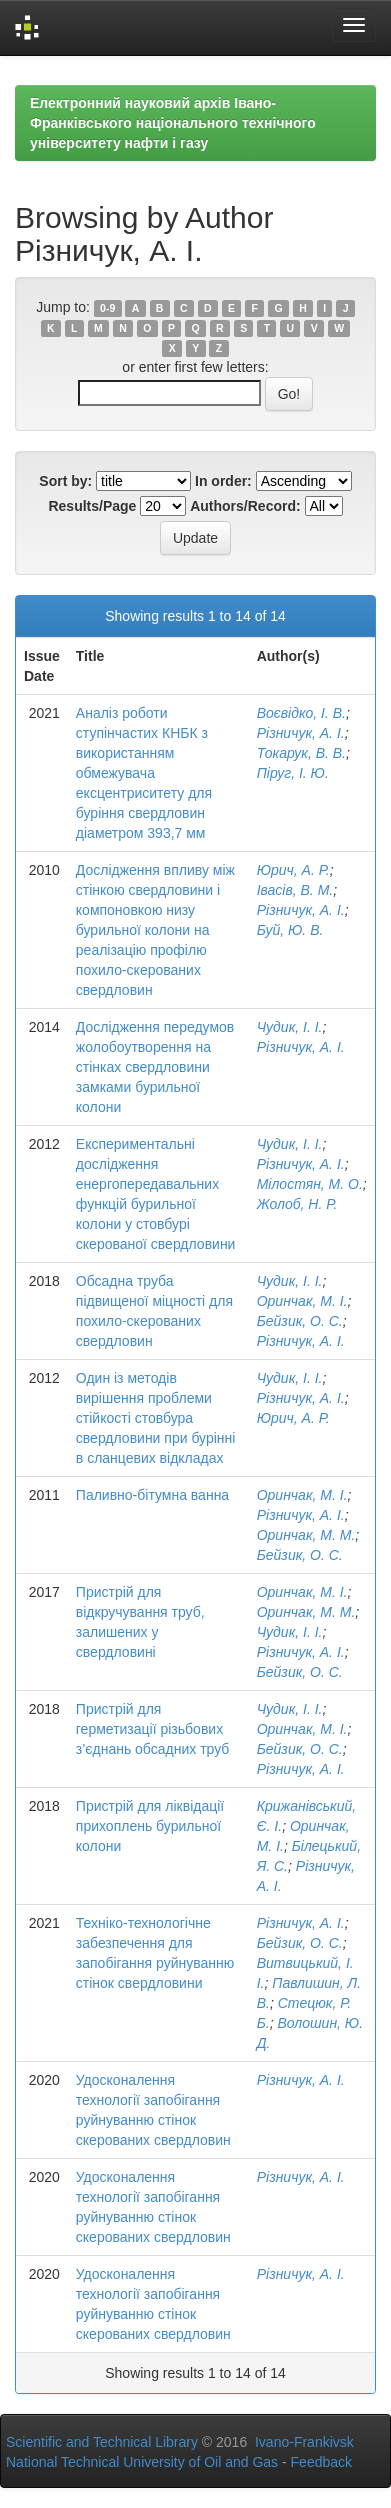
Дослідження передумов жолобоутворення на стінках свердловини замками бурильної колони (155, 1067)
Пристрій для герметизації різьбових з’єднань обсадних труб (153, 1729)
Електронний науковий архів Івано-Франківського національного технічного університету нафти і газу (173, 123)
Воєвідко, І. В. (301, 713)
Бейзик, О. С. (300, 1321)
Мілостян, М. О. (310, 1184)
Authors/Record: (245, 506)
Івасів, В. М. (295, 890)
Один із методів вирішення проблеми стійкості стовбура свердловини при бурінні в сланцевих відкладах (156, 1418)
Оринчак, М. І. (302, 1301)
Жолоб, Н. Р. (297, 1204)
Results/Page (92, 506)
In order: (223, 481)
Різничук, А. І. (301, 733)
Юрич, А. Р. (293, 870)
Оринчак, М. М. (306, 1535)
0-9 (107, 308)
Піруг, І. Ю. (293, 773)
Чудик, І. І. (290, 1027)
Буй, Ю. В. (290, 930)
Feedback (321, 2462)
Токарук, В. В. (301, 753)
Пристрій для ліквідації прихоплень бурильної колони (150, 1826)
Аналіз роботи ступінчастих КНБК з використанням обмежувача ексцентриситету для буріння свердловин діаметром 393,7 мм (144, 773)
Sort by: (65, 481)
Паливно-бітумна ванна (152, 1495)
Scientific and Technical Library (102, 2442)
